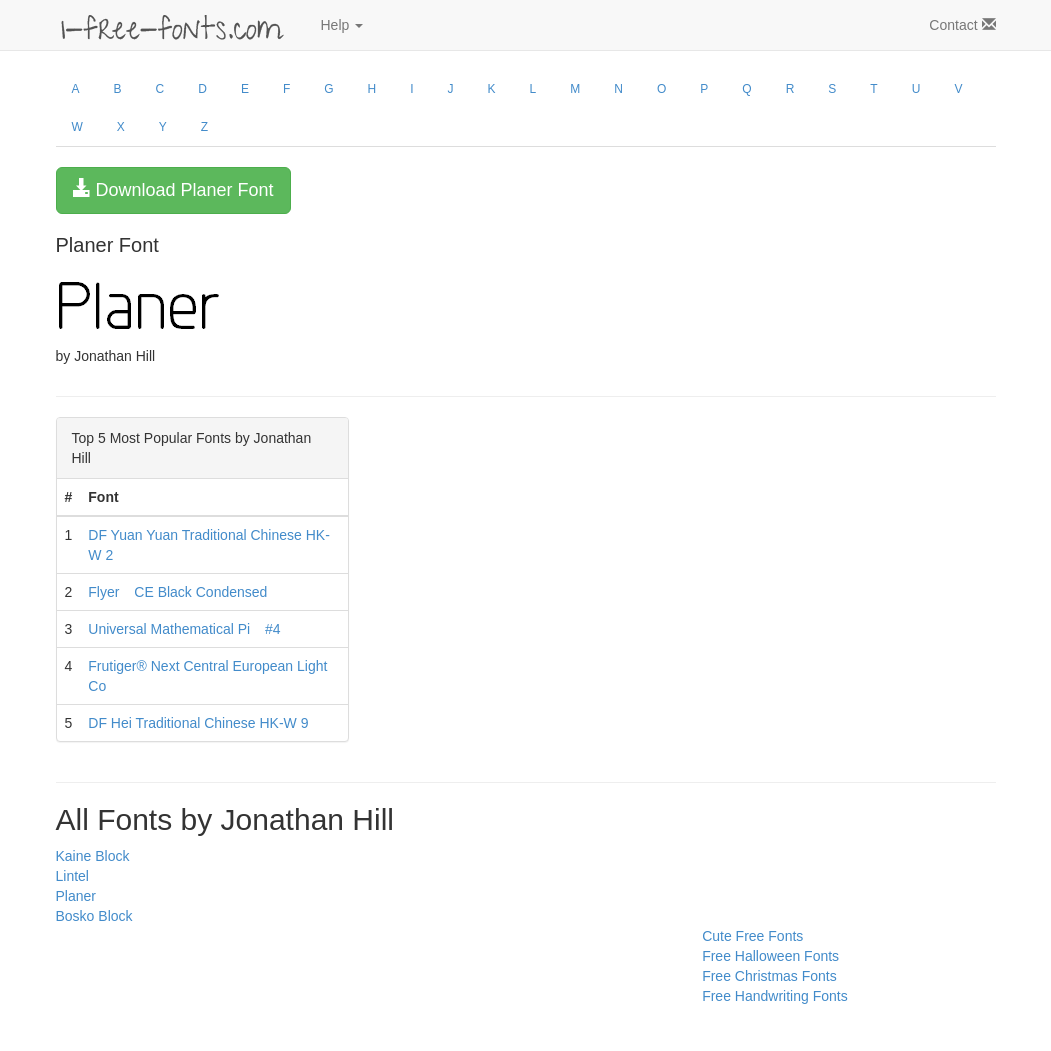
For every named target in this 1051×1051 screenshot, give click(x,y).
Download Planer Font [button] (173, 189)
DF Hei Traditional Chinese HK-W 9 (198, 723)
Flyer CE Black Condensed (177, 592)
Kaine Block (93, 856)
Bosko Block (94, 916)
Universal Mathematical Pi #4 (184, 629)
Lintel (72, 876)
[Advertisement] (156, 971)
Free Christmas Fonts (769, 976)
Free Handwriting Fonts (775, 996)
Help (342, 25)
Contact (962, 25)
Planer (76, 896)
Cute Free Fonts (752, 936)
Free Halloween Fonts (770, 956)
